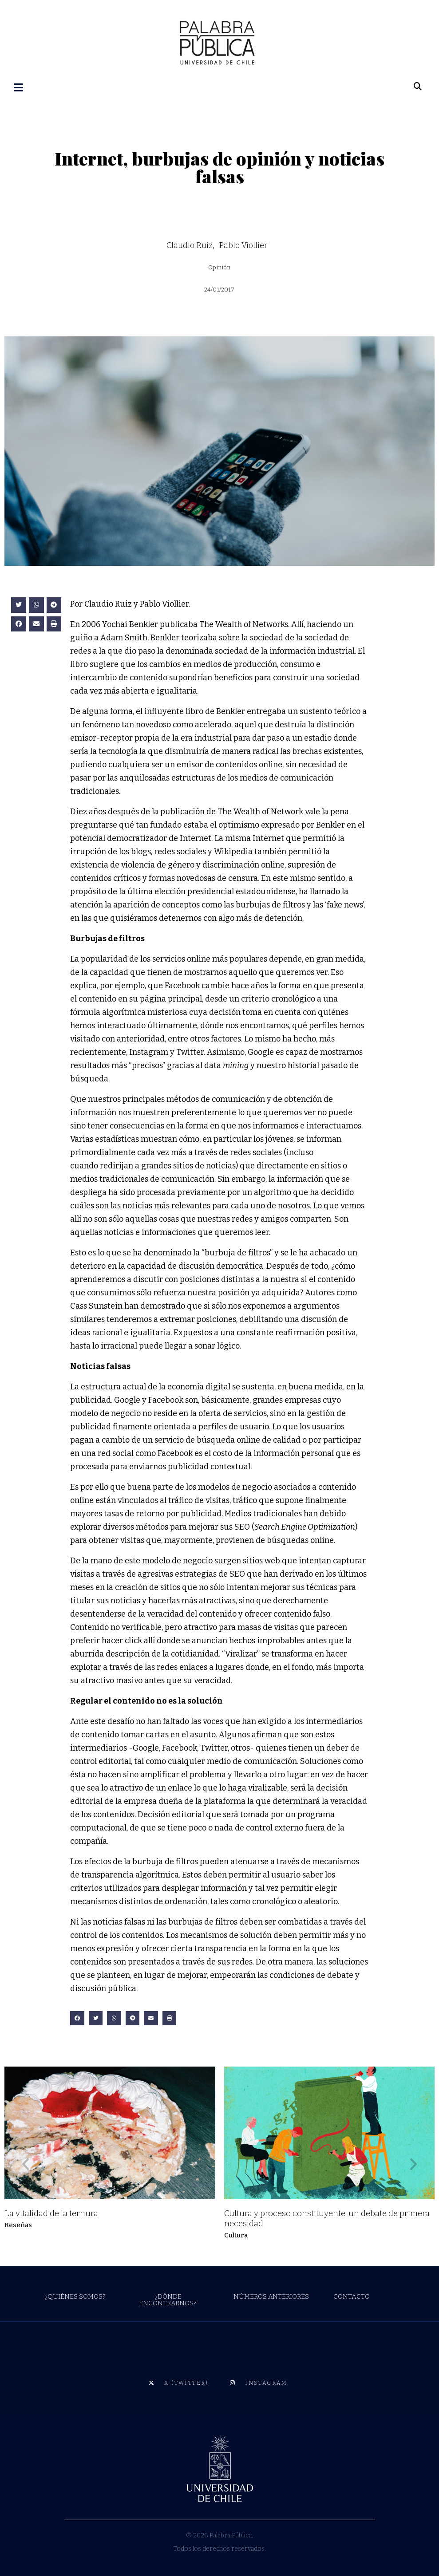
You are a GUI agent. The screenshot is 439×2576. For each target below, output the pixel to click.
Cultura (236, 2233)
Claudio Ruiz (189, 243)
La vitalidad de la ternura (51, 2210)
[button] (18, 602)
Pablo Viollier (243, 243)
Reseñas (18, 2222)
